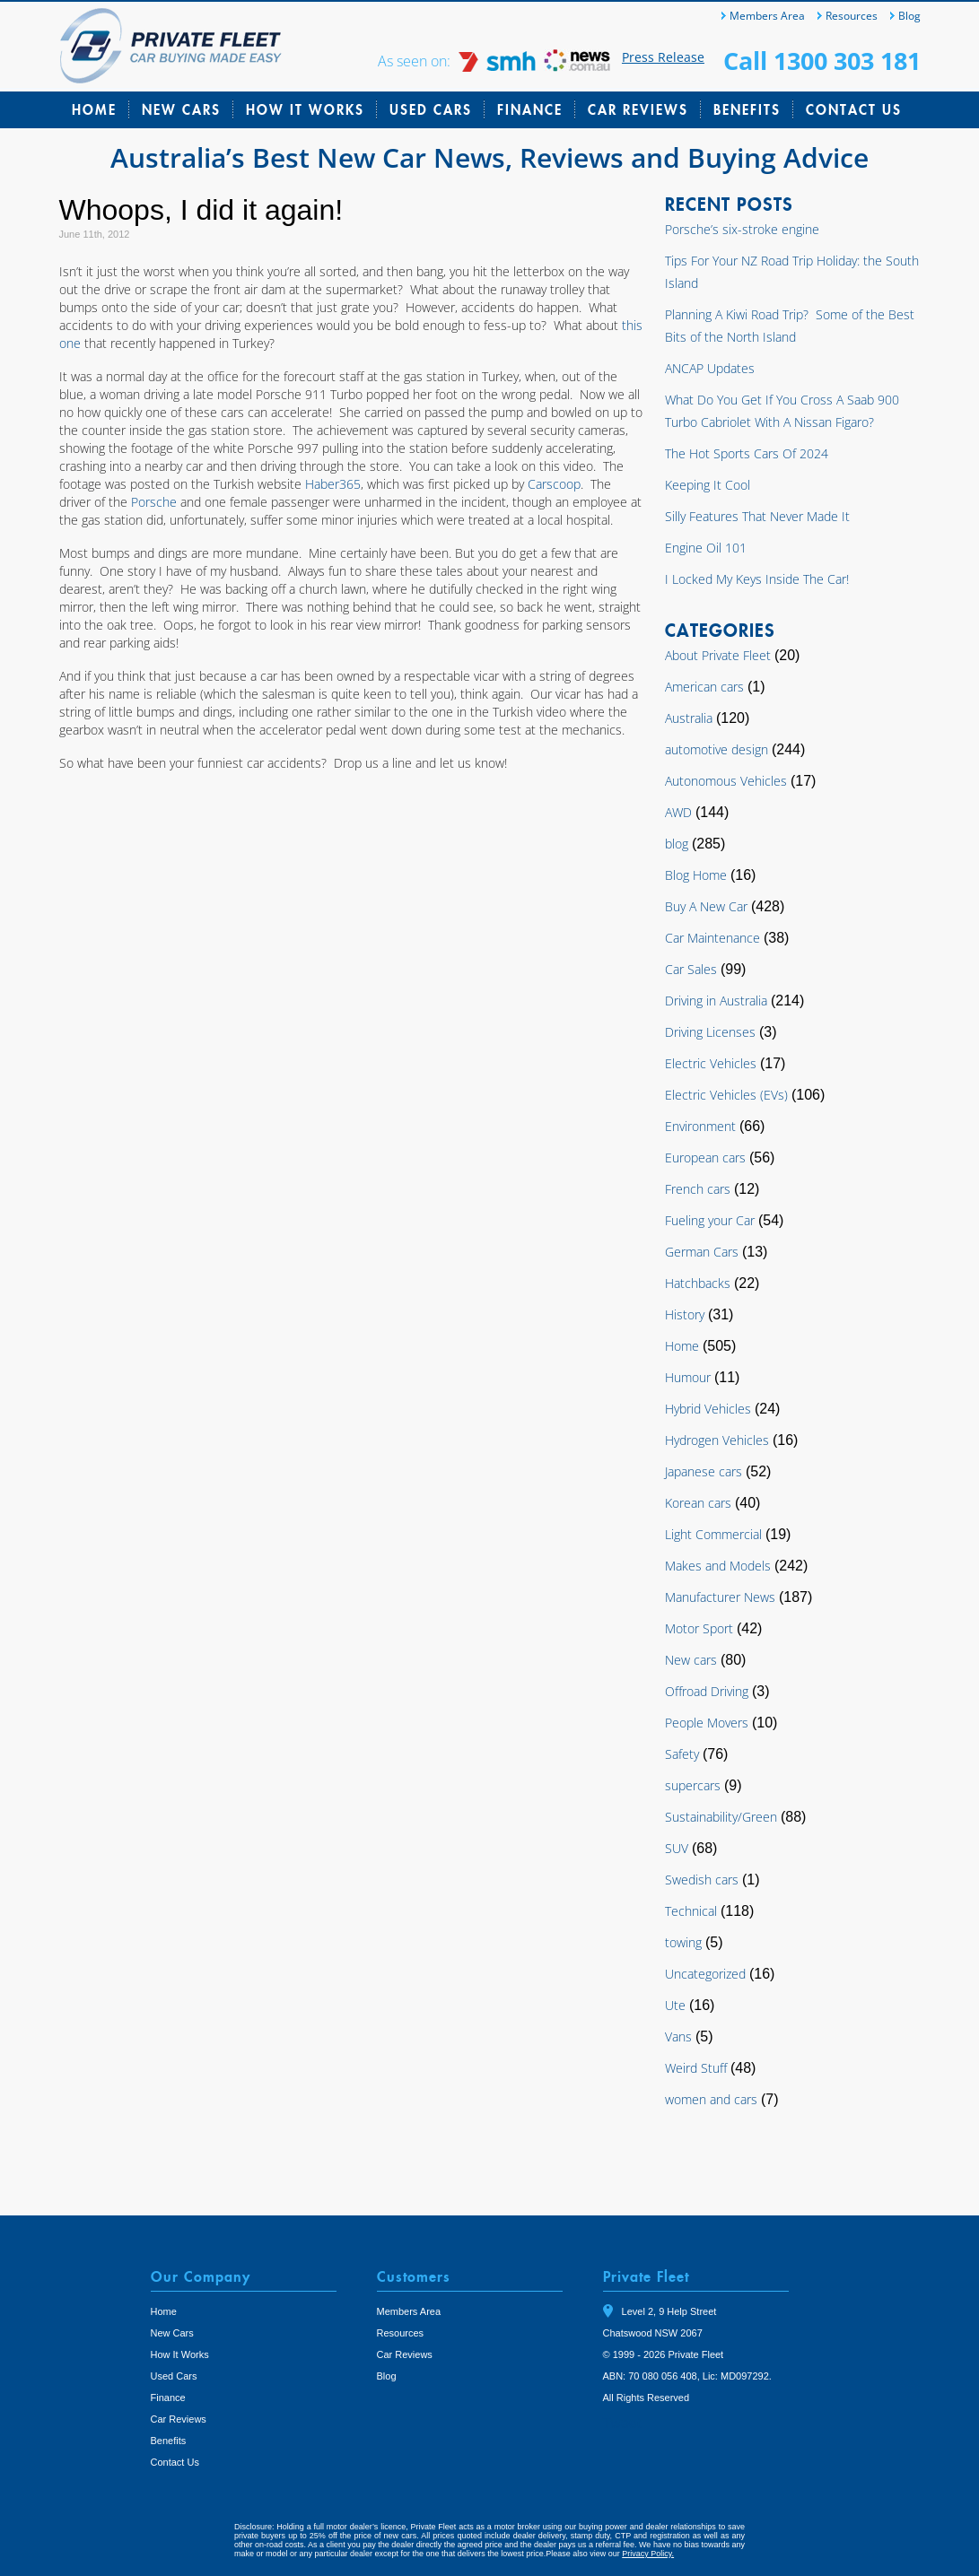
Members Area (767, 15)
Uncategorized (705, 1973)
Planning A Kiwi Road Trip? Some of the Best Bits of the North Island (789, 325)
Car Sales (691, 969)
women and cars (711, 2099)
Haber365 (333, 483)
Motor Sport (699, 1628)
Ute (675, 2005)
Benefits (747, 109)
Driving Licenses (710, 1031)
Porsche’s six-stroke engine (742, 229)
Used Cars (430, 109)
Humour (688, 1377)
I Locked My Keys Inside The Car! (757, 578)
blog (676, 843)
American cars (704, 686)
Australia (688, 718)
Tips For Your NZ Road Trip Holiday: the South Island (792, 272)
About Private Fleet (718, 655)
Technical (691, 1910)
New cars (691, 1659)
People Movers (706, 1722)
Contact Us (854, 109)
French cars (697, 1188)
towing (683, 1942)
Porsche (155, 501)
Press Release (663, 56)
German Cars (702, 1251)
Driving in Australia (716, 1000)
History (684, 1314)
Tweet (622, 2423)
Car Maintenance (712, 937)
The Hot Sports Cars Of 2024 (746, 453)
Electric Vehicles (710, 1063)
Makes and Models (718, 1565)
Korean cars (698, 1502)
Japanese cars (703, 1471)
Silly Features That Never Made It (757, 516)
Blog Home (696, 874)
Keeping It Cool (707, 484)
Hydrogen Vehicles (717, 1440)
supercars (693, 1785)
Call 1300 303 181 (822, 60)
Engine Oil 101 (706, 547)
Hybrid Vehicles (708, 1408)
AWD (678, 812)
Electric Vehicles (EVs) (726, 1094)
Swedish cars (702, 1879)
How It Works (305, 109)
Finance (530, 109)
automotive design (716, 749)
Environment (700, 1126)
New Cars (181, 109)
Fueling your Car (710, 1220)
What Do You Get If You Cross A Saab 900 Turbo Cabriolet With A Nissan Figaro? (782, 411)
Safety (682, 1753)
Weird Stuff (696, 2067)
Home (94, 109)
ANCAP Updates (710, 368)
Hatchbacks (697, 1283)
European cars (705, 1157)
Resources (852, 15)
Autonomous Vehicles (726, 780)
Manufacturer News (720, 1597)
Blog (909, 15)
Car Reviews (638, 109)
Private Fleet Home (171, 46)
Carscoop (554, 483)
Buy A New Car (706, 906)
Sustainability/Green (721, 1816)
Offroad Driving (706, 1691)
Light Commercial (713, 1534)
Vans (678, 2036)
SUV (676, 1848)
